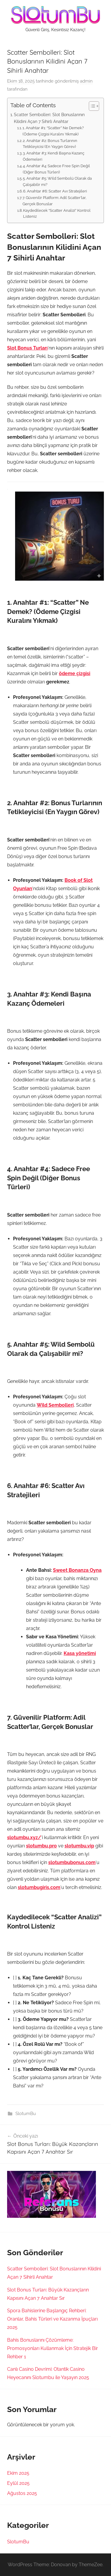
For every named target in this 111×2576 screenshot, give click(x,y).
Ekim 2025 (18, 2473)
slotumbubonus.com (72, 1862)
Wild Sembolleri (55, 1405)
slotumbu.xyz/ (24, 1837)
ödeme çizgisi (74, 673)
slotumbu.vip (79, 1846)
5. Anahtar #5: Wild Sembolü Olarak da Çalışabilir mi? (57, 181)
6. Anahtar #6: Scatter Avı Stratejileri (55, 191)
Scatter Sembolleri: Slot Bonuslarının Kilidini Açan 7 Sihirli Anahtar (49, 118)
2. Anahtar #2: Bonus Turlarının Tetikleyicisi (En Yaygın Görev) (50, 143)
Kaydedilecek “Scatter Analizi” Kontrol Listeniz (57, 213)
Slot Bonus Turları (27, 348)
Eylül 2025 (18, 2483)
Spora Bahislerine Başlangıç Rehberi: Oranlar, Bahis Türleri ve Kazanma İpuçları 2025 (52, 2319)
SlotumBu (25, 2113)
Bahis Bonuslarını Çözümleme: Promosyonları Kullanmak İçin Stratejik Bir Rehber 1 (52, 2348)
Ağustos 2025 (22, 2493)
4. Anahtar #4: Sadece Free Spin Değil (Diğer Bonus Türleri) (56, 169)
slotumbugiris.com (39, 1887)
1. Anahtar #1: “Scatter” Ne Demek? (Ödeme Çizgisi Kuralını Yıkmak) (53, 131)
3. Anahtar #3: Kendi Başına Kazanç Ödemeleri (53, 156)
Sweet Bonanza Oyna (77, 1570)
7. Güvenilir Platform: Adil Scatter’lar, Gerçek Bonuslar (54, 200)
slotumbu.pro (41, 1846)
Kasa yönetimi (80, 1653)
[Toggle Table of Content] (91, 106)
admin (86, 81)
